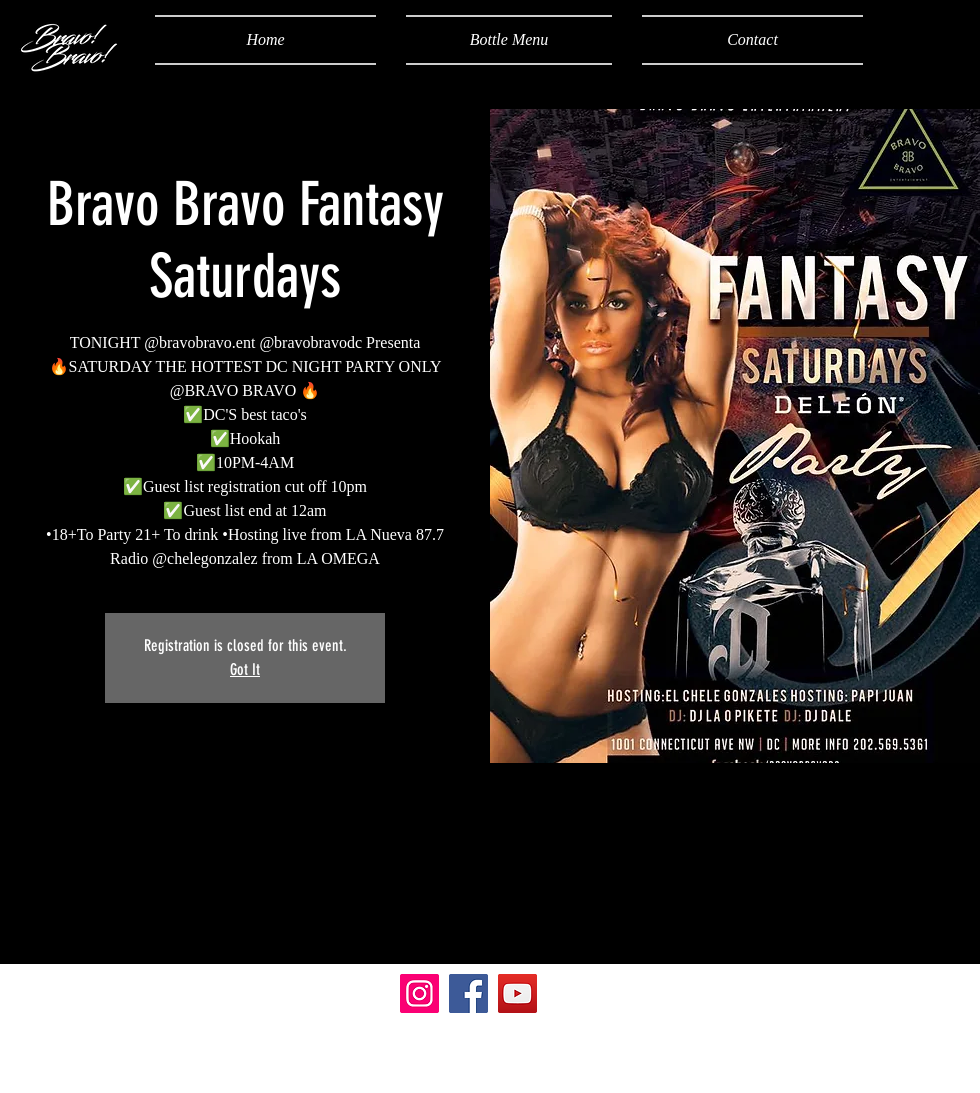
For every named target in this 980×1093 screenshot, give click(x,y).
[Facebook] (468, 993)
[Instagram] (419, 993)
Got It (245, 669)
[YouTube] (517, 993)
